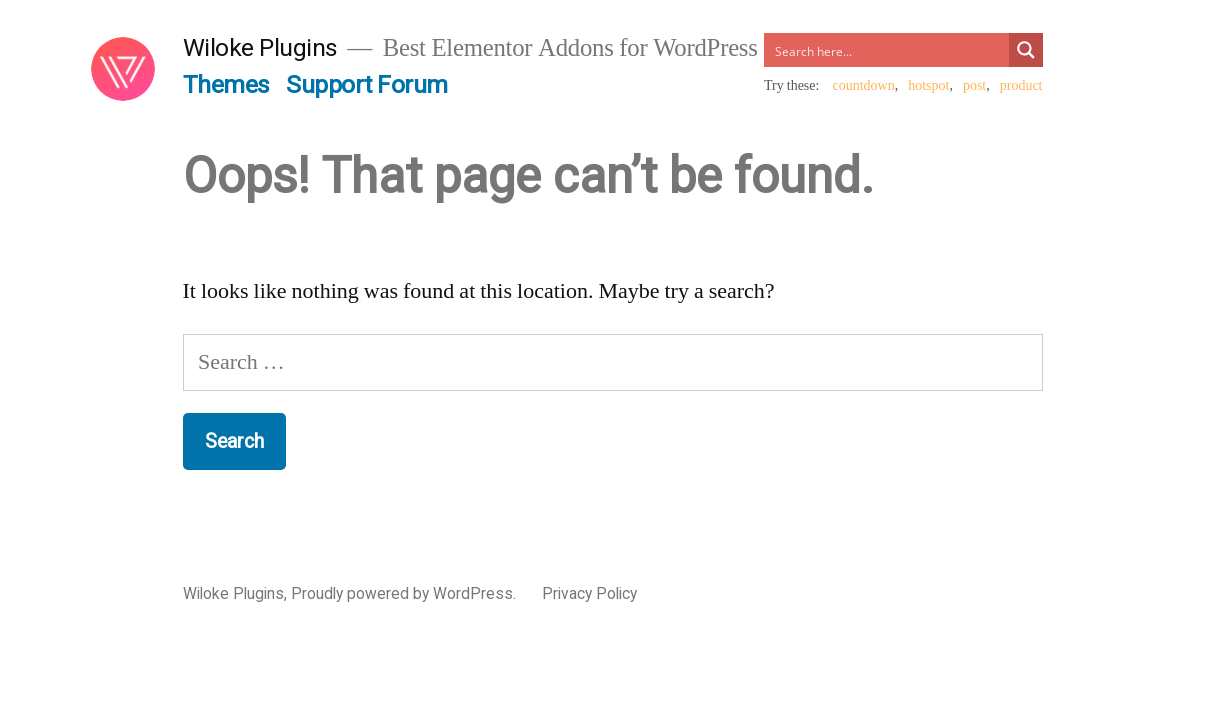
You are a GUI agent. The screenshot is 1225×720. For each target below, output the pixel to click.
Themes (226, 84)
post (974, 85)
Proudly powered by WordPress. (405, 593)
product (1021, 85)
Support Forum (367, 84)
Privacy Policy (589, 593)
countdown (863, 85)
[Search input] (887, 50)
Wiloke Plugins (260, 47)
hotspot (928, 85)
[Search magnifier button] (1026, 50)
